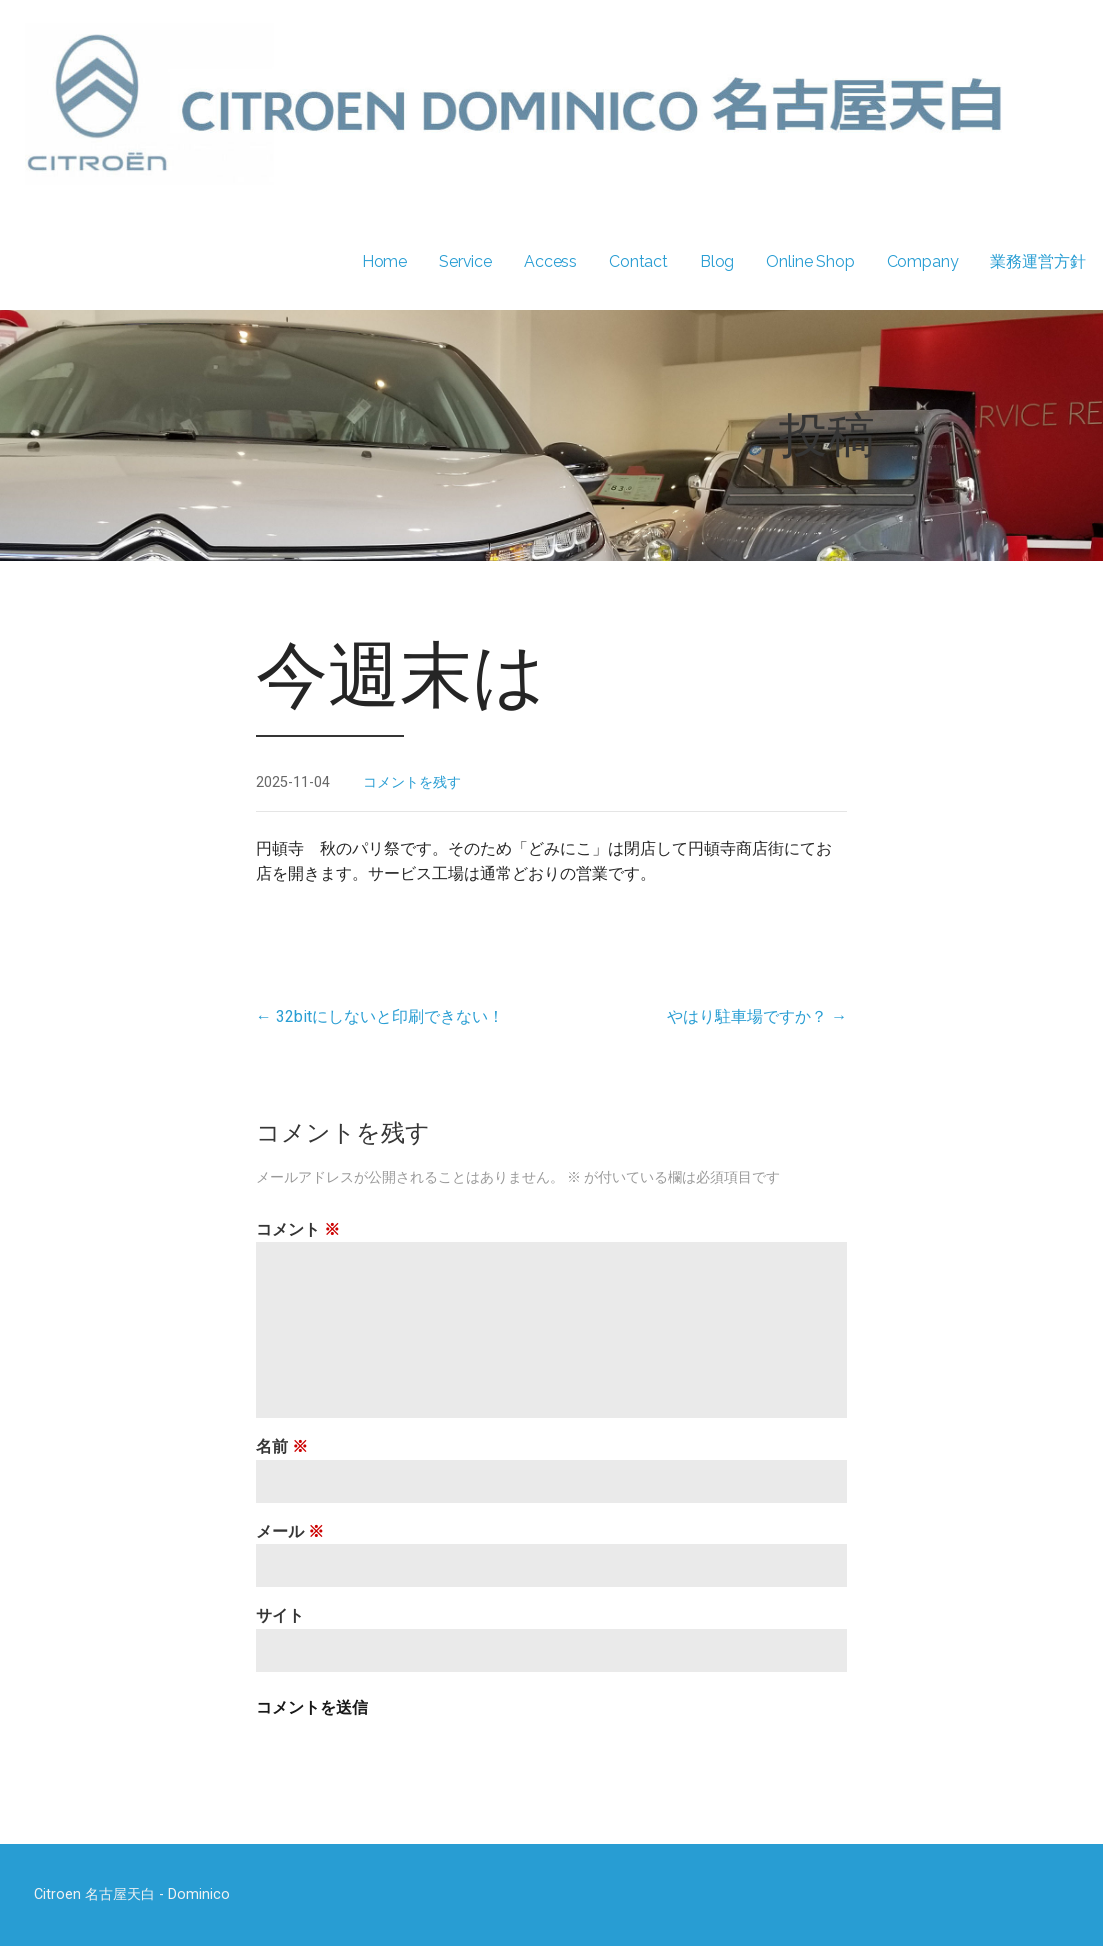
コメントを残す (412, 782)
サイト (280, 1615)
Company (923, 261)
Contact (638, 261)
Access (550, 261)
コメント (298, 1229)
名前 (282, 1446)
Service (465, 261)
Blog (717, 261)
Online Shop (810, 261)
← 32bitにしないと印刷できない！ (380, 1016)
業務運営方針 (1037, 261)
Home (384, 261)
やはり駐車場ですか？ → (757, 1016)
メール (290, 1531)
